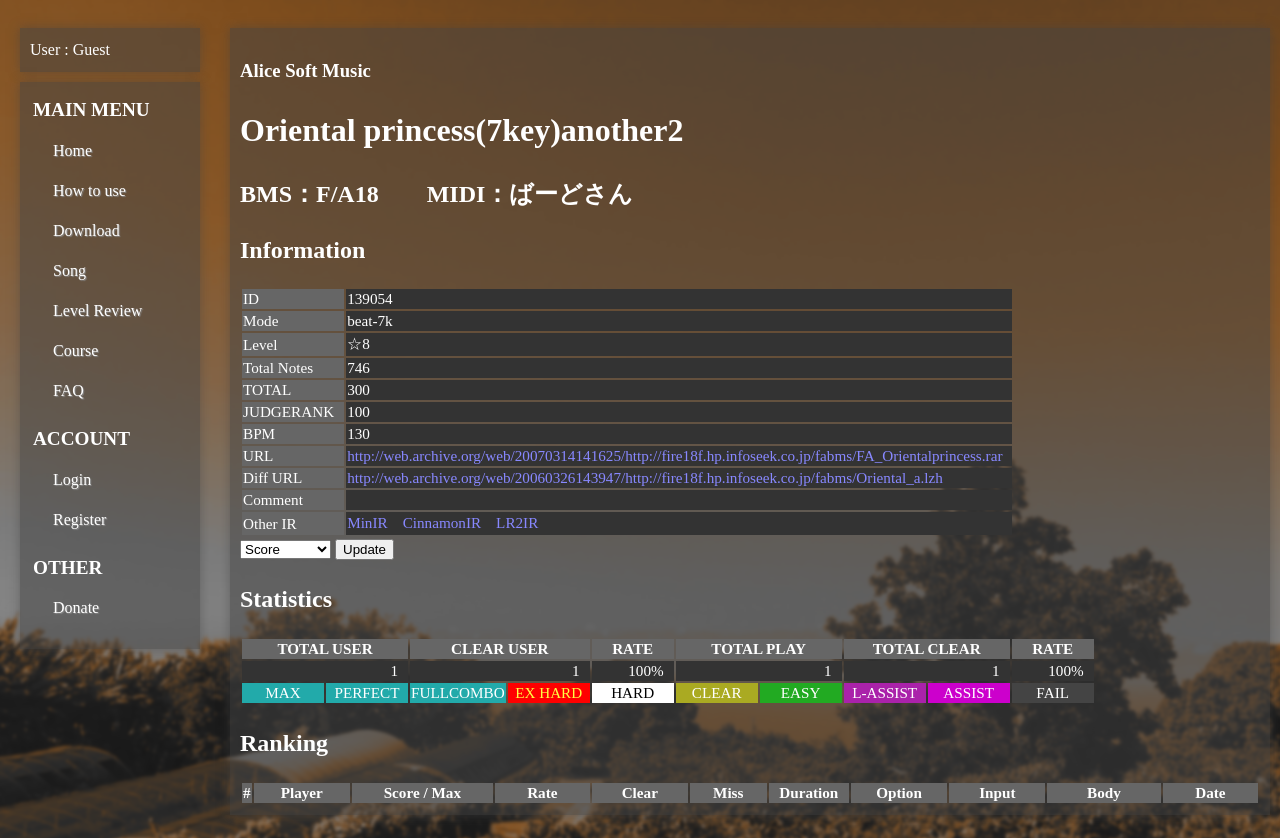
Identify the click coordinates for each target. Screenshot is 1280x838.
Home (72, 150)
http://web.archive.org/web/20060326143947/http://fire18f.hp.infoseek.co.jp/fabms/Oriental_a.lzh (645, 477)
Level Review (97, 310)
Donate (76, 607)
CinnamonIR (442, 522)
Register (79, 519)
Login (72, 479)
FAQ (68, 390)
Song (69, 270)
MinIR (367, 522)
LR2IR (517, 522)
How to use (89, 190)
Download (86, 230)
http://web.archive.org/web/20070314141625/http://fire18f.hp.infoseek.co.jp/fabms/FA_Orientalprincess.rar (674, 455)
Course (75, 350)
